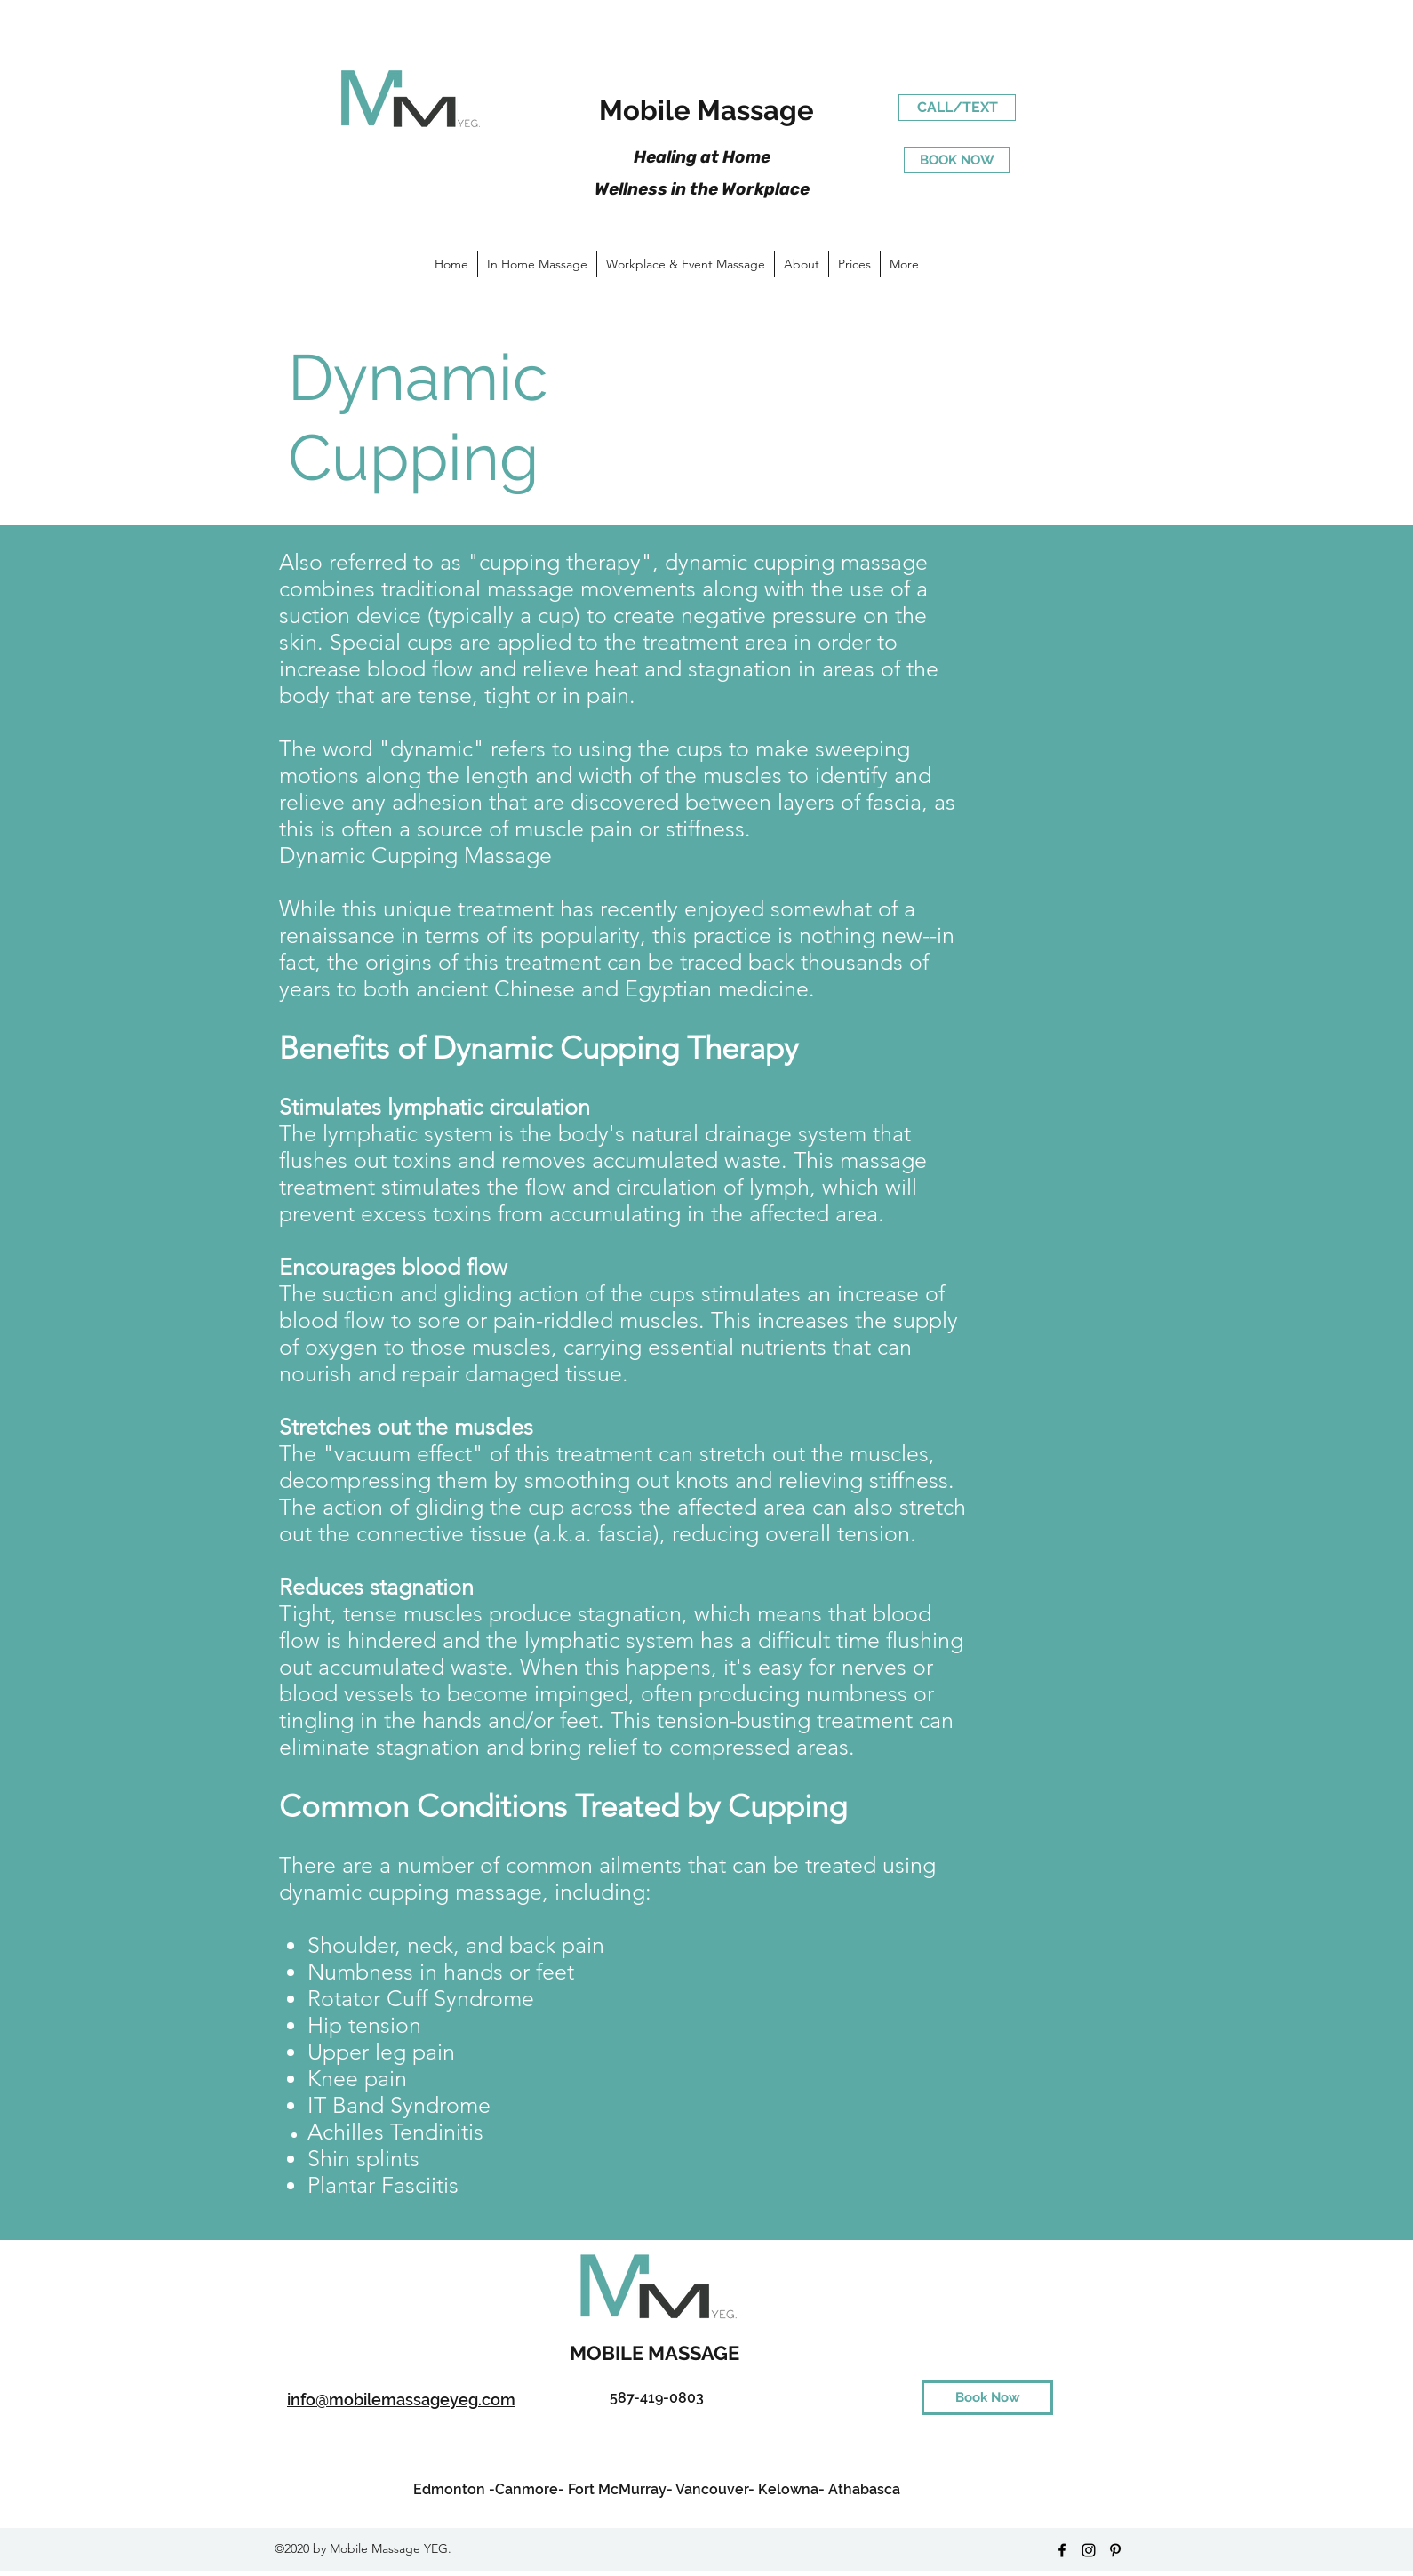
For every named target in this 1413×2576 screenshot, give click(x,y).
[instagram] (1089, 2550)
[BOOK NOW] (957, 160)
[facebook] (1062, 2550)
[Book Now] (987, 2397)
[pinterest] (1115, 2550)
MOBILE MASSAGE (657, 2352)
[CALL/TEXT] (957, 107)
